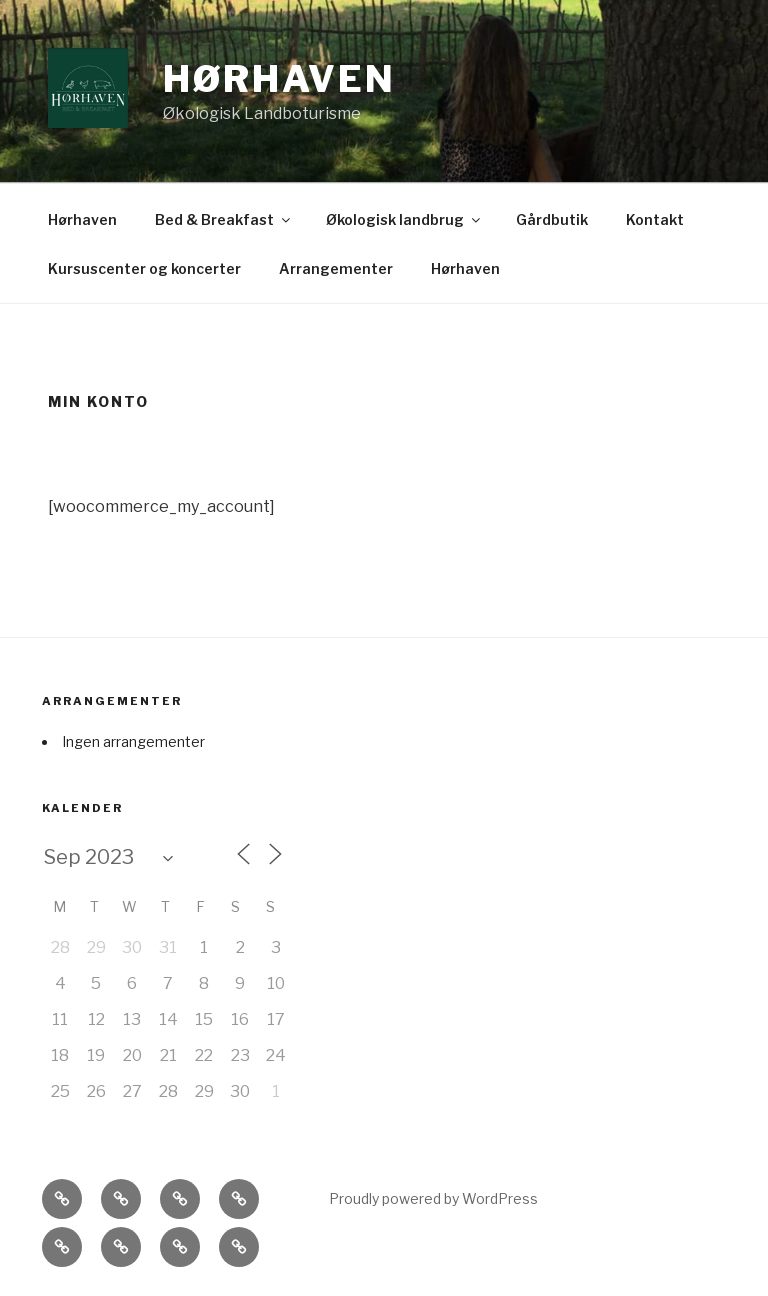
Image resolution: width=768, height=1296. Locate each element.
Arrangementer (336, 268)
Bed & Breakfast (224, 219)
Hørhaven (279, 79)
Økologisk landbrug (404, 219)
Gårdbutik (552, 219)
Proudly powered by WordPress (433, 1198)
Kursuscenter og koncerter (144, 268)
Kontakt (655, 219)
